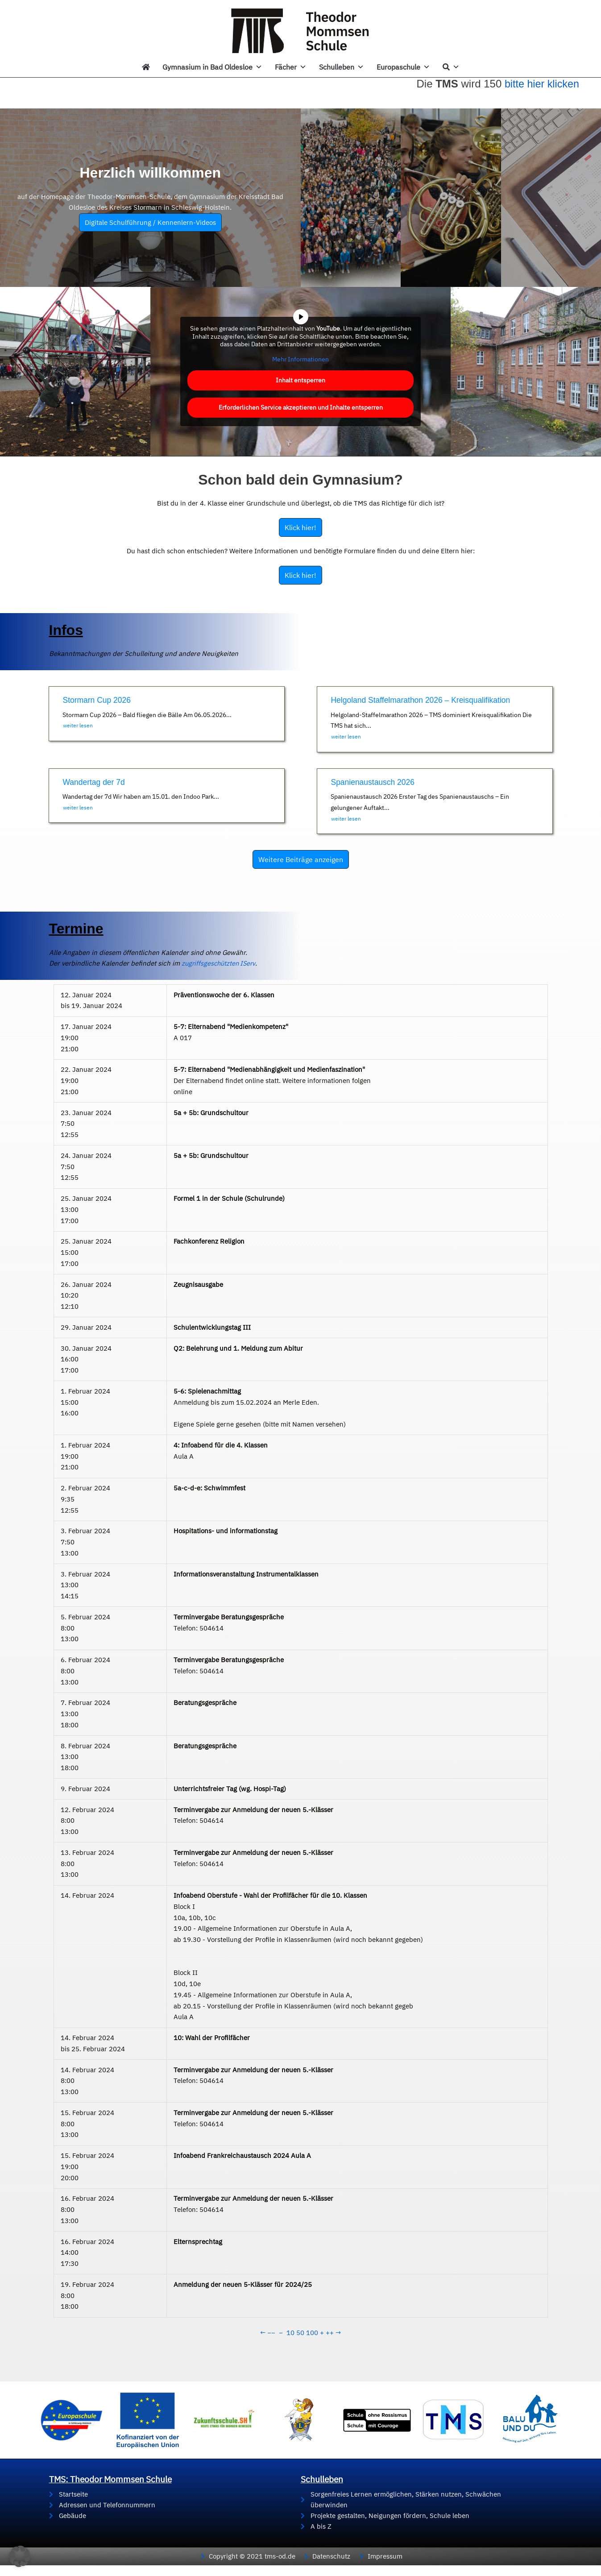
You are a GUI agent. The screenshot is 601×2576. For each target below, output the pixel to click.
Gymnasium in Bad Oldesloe (212, 67)
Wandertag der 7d (95, 782)
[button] (19, 2556)
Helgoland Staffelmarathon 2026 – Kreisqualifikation (423, 700)
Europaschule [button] (403, 67)
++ (330, 2332)
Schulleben (341, 67)
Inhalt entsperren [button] (300, 380)
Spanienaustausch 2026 (374, 782)
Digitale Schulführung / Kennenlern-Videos (150, 222)
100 (312, 2332)
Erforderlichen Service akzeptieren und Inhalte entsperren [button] (301, 407)
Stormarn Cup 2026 (98, 700)
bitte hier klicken (543, 84)
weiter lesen (78, 725)
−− (271, 2332)
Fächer (291, 67)
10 (290, 2332)
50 (300, 2332)
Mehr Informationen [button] (300, 359)
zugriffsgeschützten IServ (107, 963)
